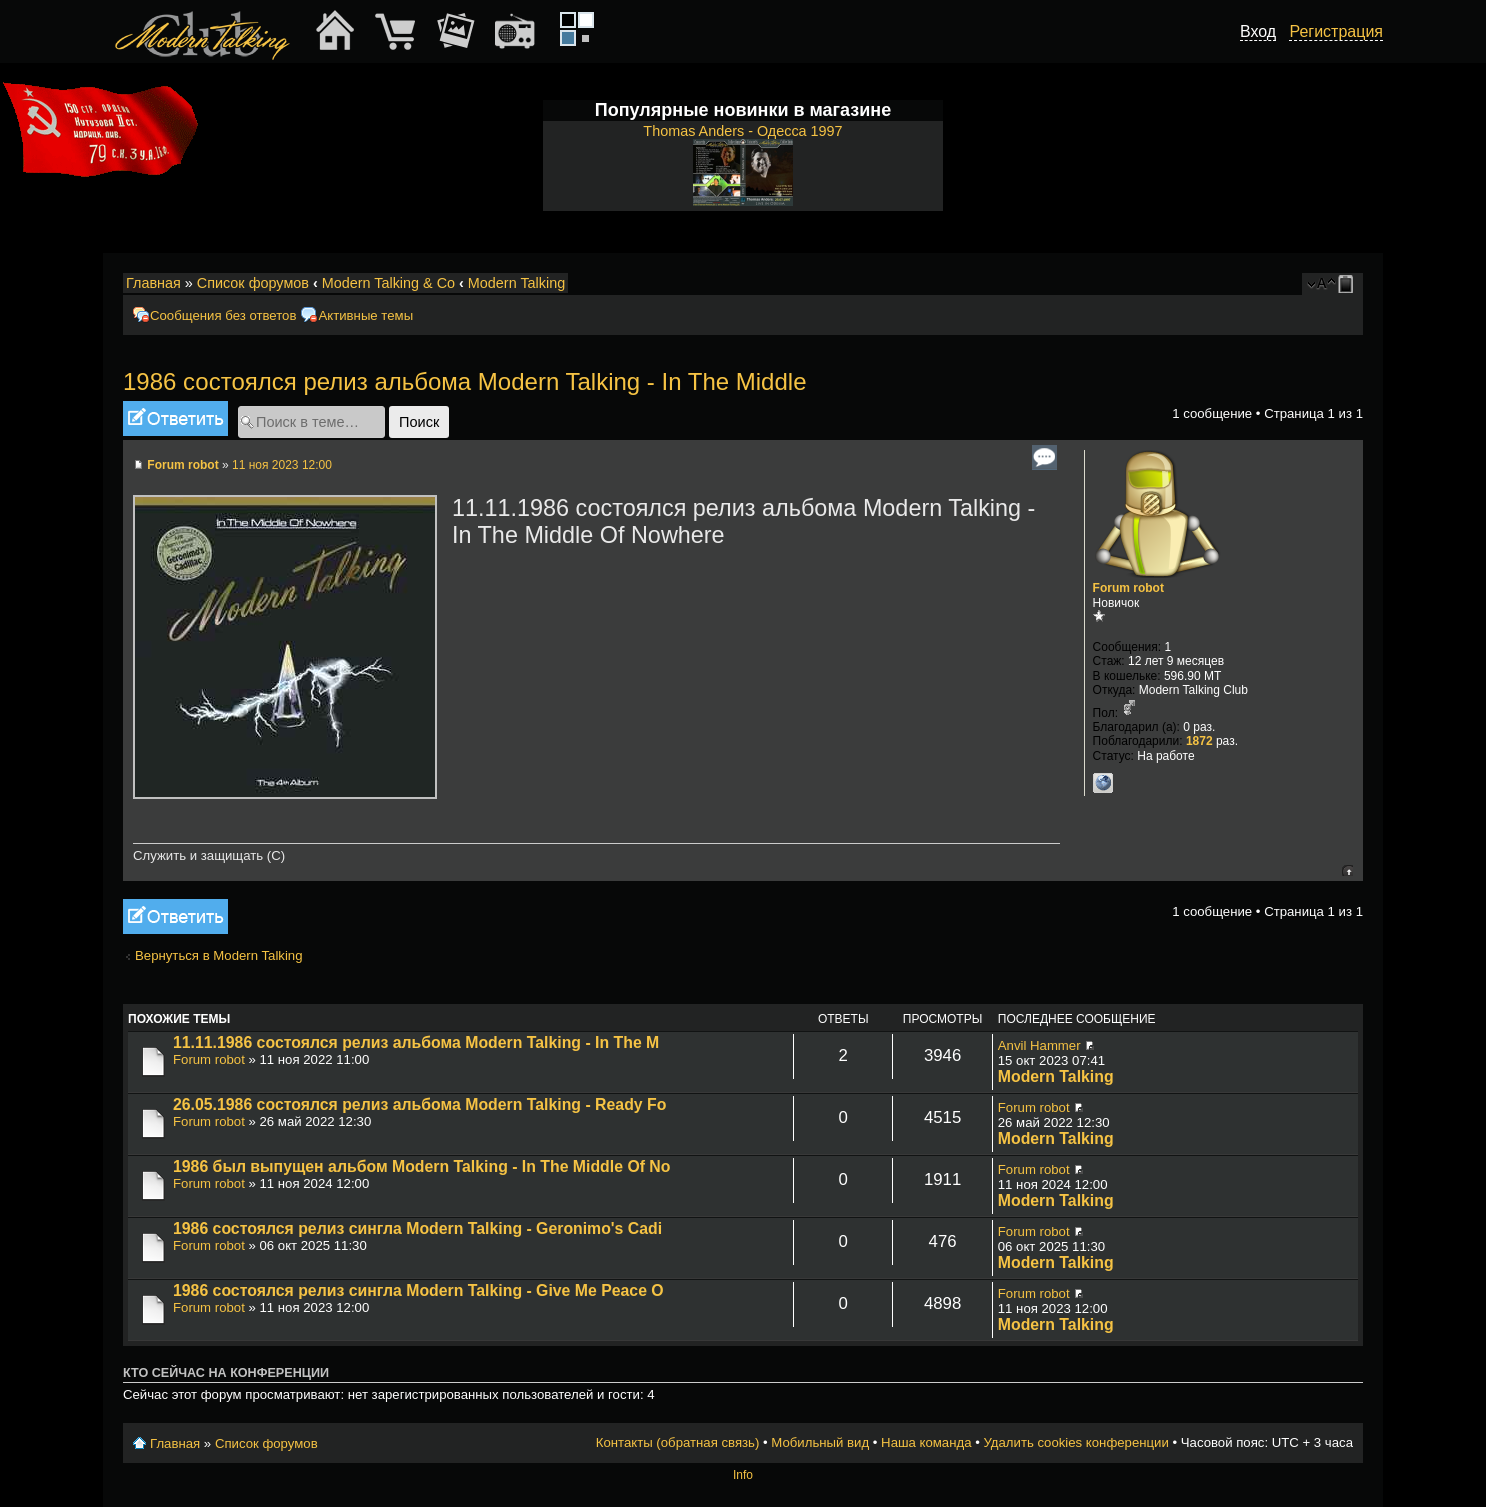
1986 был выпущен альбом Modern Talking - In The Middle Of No (421, 1166)
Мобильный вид (1349, 284)
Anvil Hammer (1039, 1045)
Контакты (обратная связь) (678, 1442)
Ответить (175, 418)
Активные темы (365, 315)
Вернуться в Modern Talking (219, 955)
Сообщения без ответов (223, 315)
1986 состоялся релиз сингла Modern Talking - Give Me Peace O (418, 1290)
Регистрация (1336, 31)
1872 (1199, 741)
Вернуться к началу (1347, 870)
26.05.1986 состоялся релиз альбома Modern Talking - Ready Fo (419, 1104)
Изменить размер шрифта (1321, 284)
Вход (1258, 31)
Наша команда (926, 1442)
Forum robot (182, 465)
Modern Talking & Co (388, 283)
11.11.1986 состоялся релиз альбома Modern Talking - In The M (416, 1042)
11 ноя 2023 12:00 (282, 465)
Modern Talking (516, 283)
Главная (153, 283)
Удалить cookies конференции (1075, 1442)
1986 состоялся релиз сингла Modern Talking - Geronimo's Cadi (417, 1228)
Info (743, 1475)
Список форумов (253, 283)
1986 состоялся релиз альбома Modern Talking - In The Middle (464, 381)
